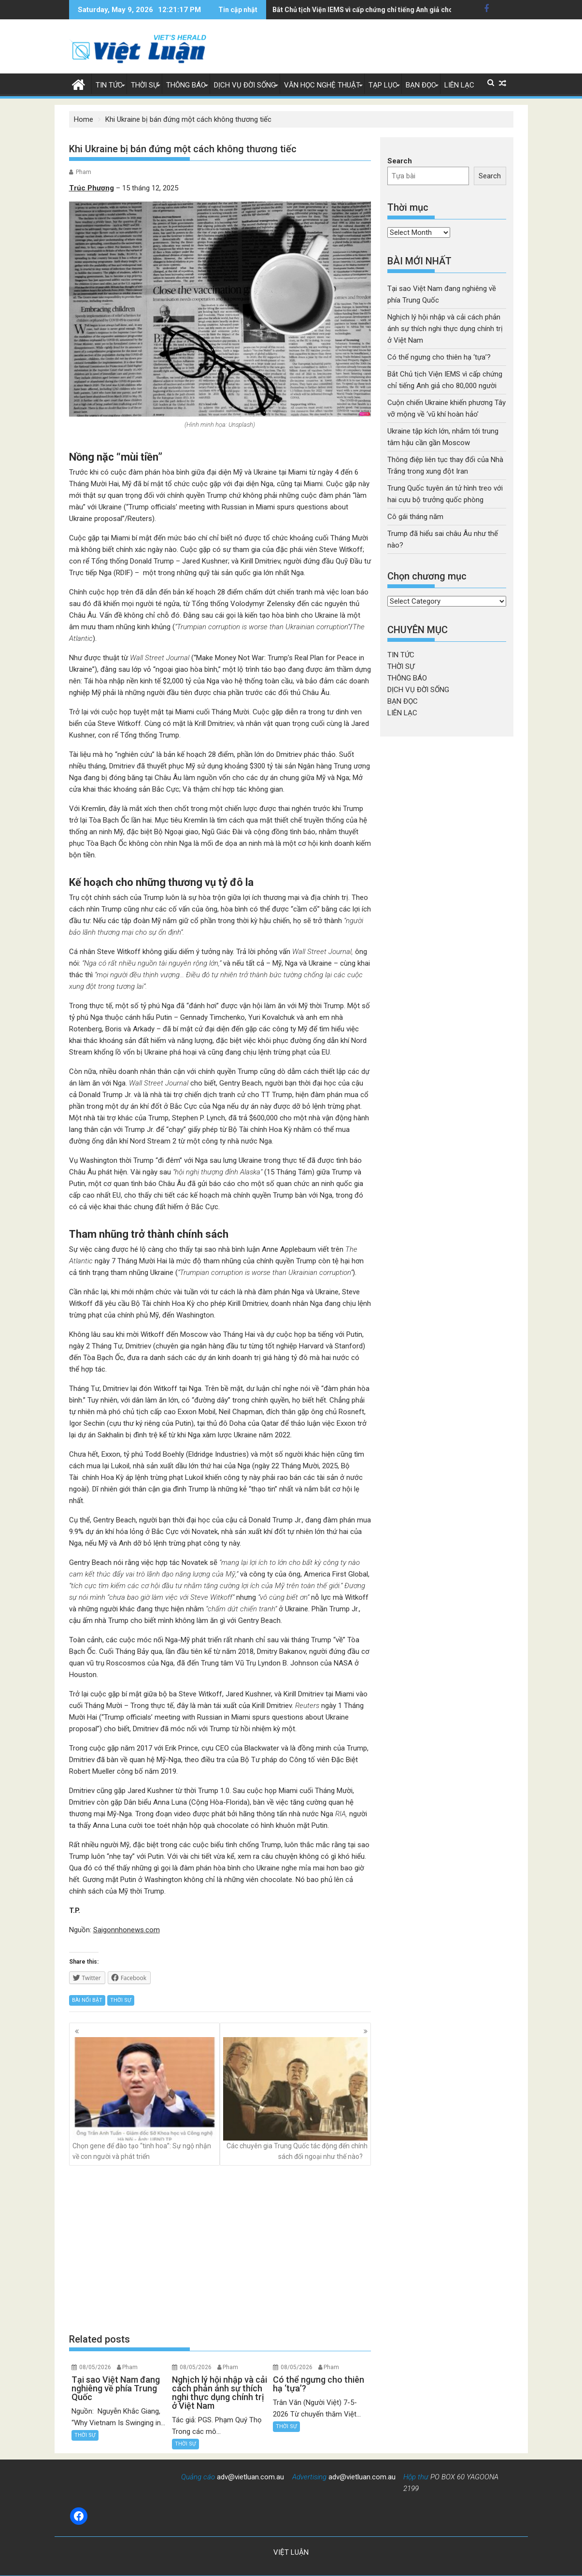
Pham (83, 172)
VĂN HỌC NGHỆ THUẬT (322, 85)
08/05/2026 (95, 2367)
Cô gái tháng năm (415, 516)
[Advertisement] (220, 2248)
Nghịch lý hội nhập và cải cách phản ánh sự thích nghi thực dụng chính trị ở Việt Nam (445, 329)
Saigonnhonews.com (126, 1929)
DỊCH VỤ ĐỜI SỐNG (245, 85)
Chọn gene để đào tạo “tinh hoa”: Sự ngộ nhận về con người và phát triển (144, 2099)
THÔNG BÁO (186, 85)
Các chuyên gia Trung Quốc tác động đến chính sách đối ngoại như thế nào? (295, 2099)
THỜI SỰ (144, 85)
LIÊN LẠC (459, 85)
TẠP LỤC (383, 85)
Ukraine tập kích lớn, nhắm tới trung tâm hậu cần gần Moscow (370, 10)
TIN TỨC (109, 85)
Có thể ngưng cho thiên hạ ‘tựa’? (439, 357)
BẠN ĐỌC (421, 85)
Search (399, 161)
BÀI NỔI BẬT (87, 2000)
